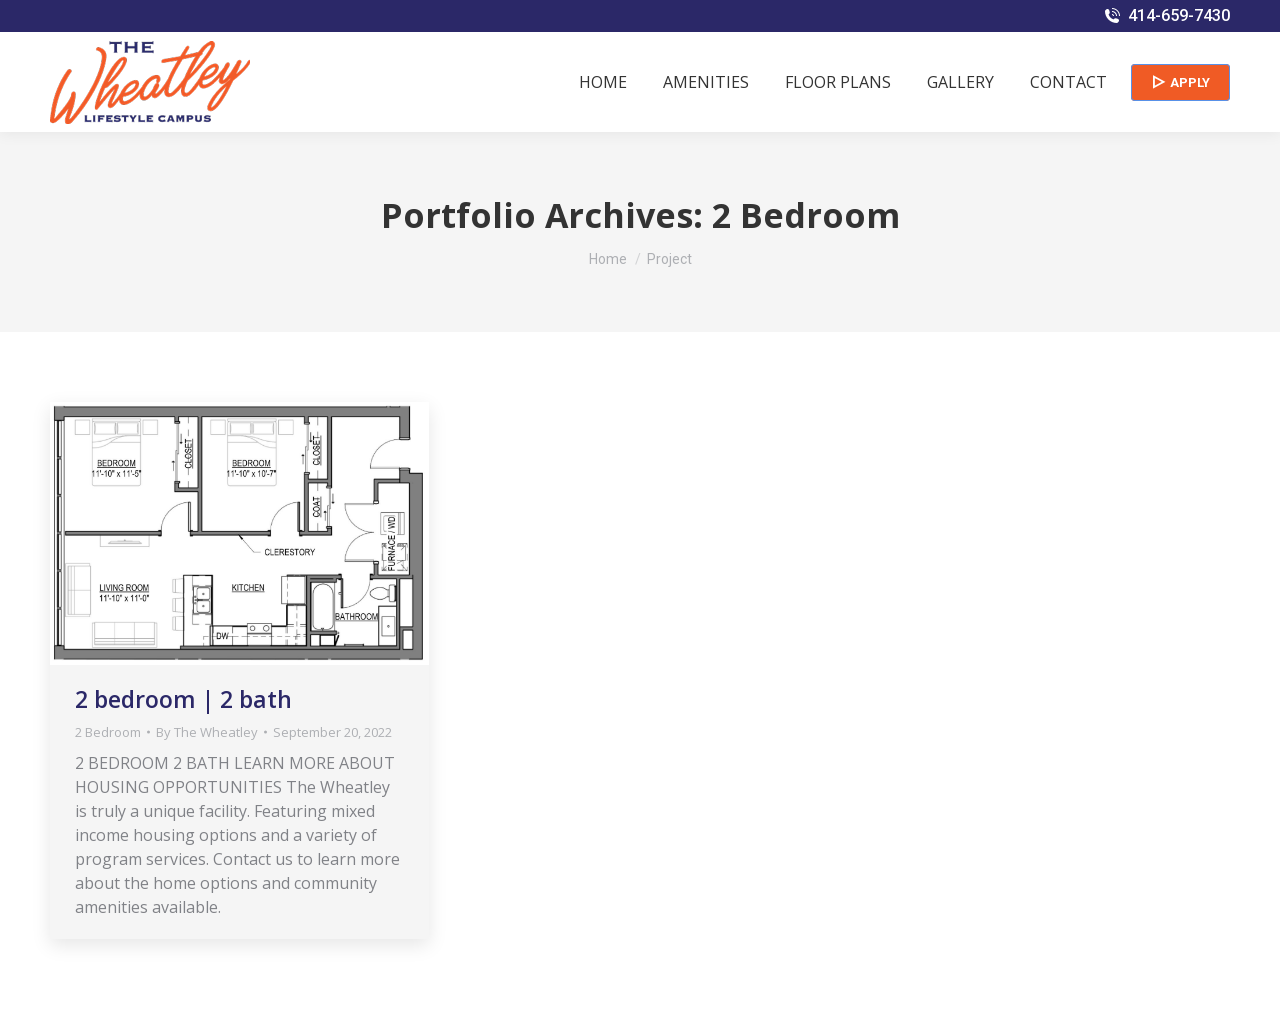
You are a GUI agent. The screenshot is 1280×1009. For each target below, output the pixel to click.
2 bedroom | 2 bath (183, 699)
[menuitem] (603, 82)
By (207, 732)
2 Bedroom (108, 732)
